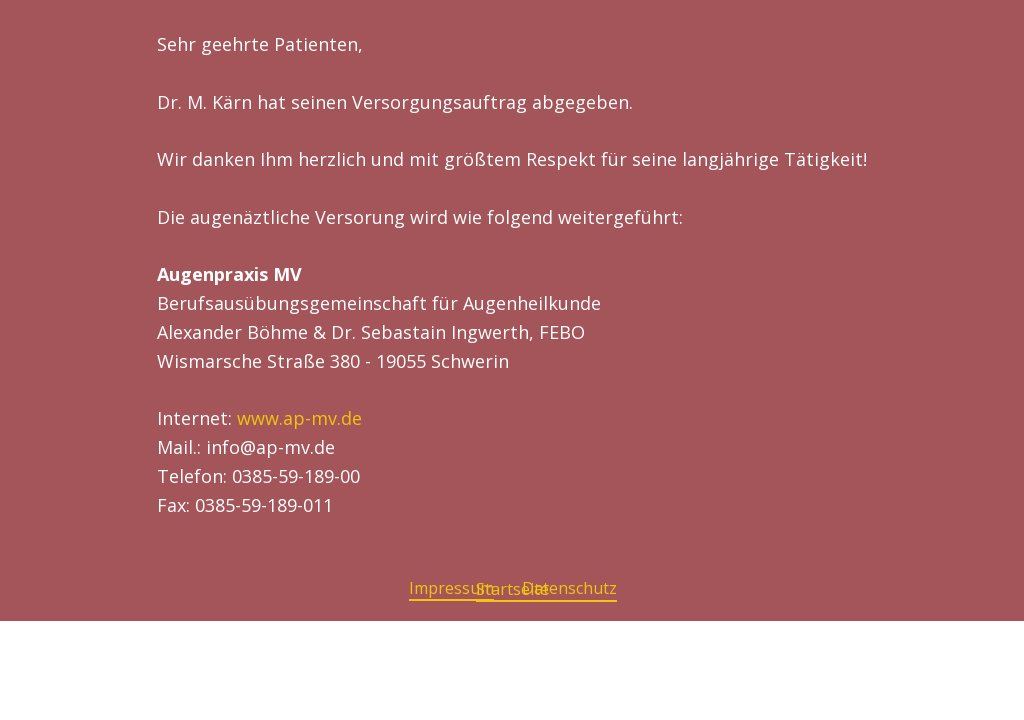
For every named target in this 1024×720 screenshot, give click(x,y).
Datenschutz (569, 588)
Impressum (451, 588)
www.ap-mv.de (299, 418)
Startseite (512, 589)
